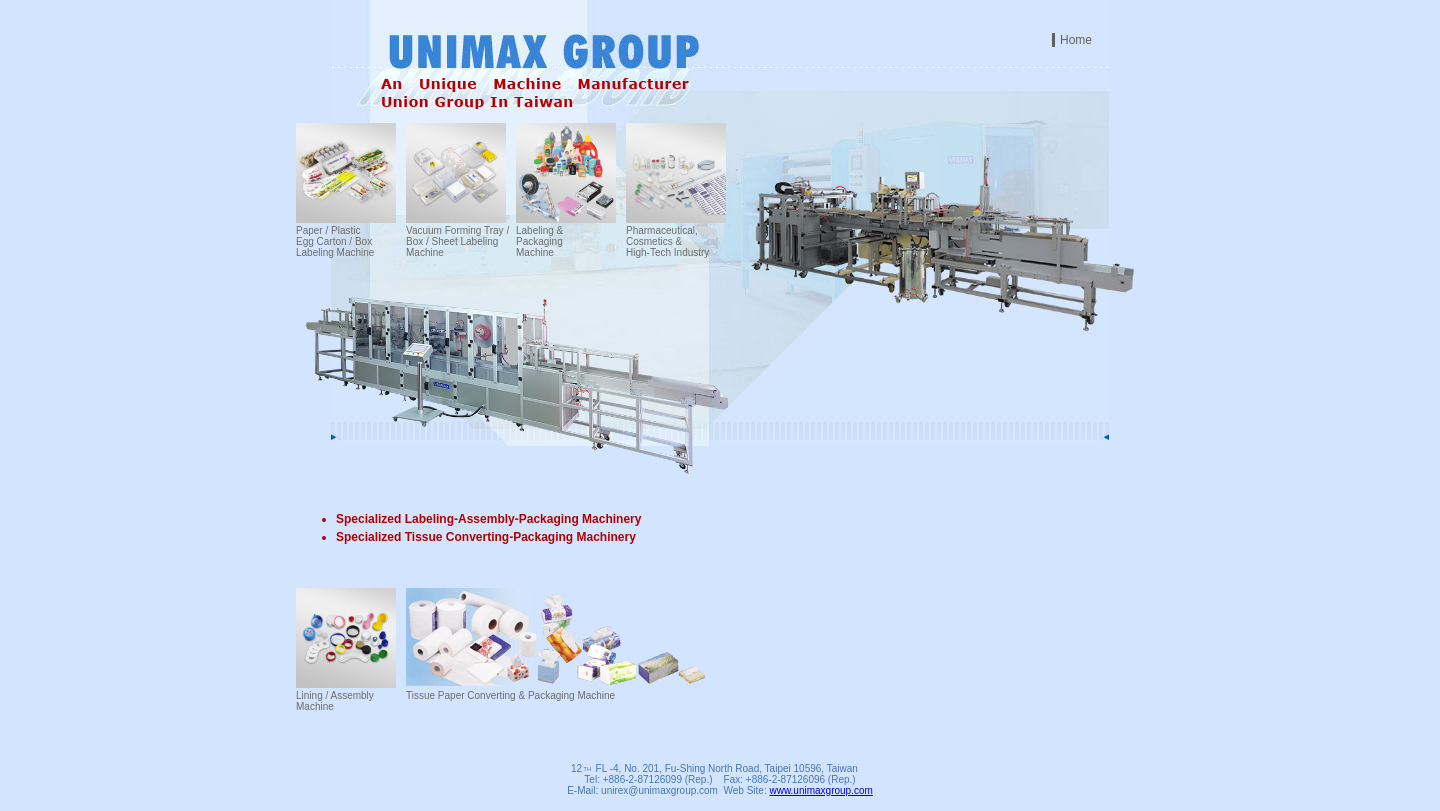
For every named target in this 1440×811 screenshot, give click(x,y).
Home (1076, 40)
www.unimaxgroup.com (820, 790)
